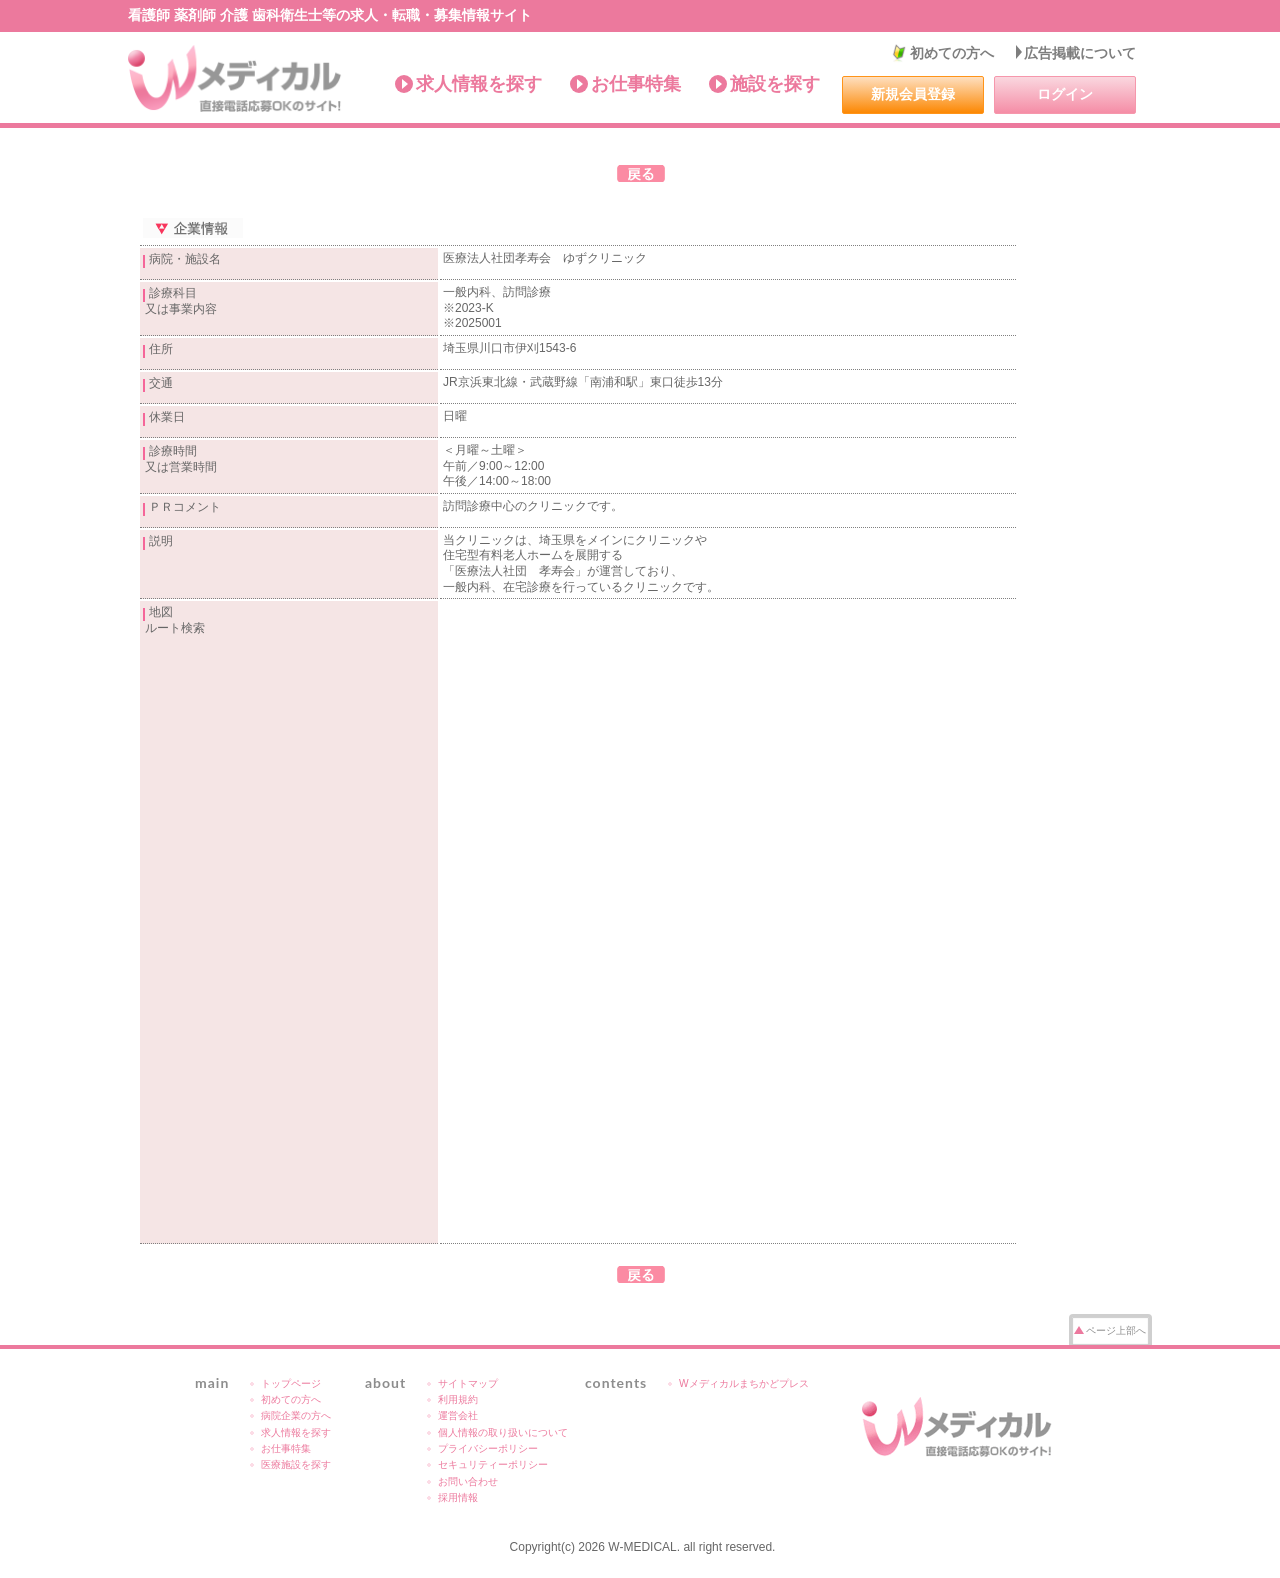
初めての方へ (952, 53)
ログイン (1065, 94)
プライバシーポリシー (488, 1448)
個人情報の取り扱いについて (503, 1432)
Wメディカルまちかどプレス (744, 1383)
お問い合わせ (468, 1481)
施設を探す (775, 84)
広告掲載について (1080, 53)
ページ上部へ (1116, 1330)
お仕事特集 (636, 84)
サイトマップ (468, 1383)
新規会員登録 (913, 94)
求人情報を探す (479, 84)
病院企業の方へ (296, 1415)
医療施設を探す (296, 1464)
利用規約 (458, 1399)
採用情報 (458, 1497)
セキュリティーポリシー (493, 1464)
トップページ (291, 1383)
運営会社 (458, 1415)
